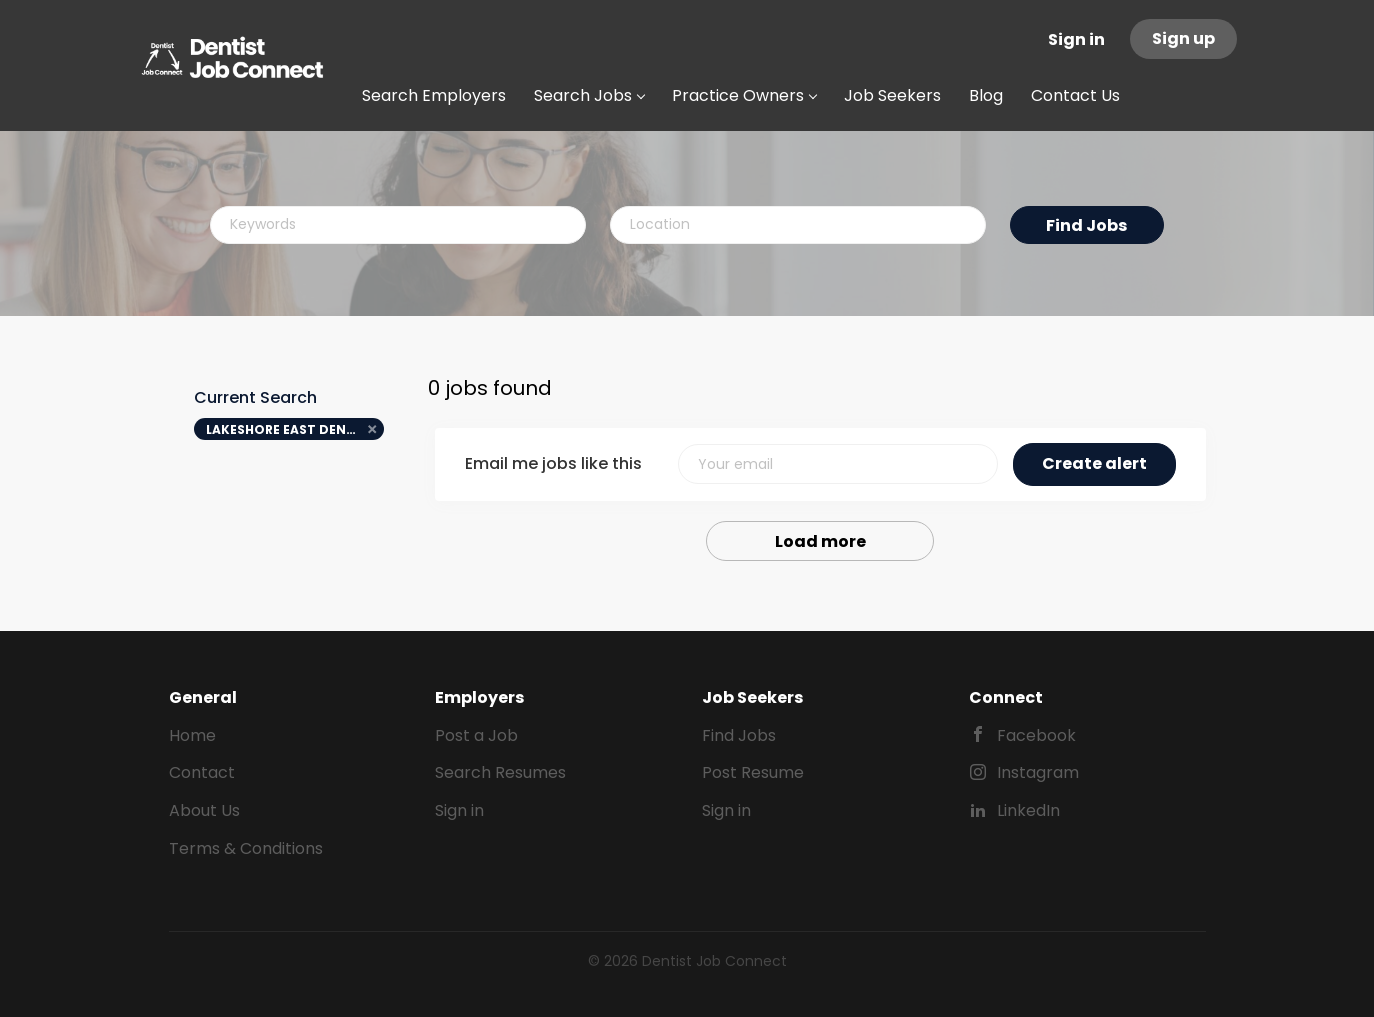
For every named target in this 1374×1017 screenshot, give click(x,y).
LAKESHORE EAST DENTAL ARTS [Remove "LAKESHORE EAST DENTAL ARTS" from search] (295, 429)
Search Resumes (500, 772)
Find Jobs (1086, 225)
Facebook (1036, 735)
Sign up (1183, 38)
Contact (202, 772)
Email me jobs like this (553, 464)
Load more (820, 541)
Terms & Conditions (246, 848)
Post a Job (476, 735)
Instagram (1038, 772)
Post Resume (753, 772)
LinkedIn (1028, 810)
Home (192, 735)
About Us (204, 810)
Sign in (1076, 39)
